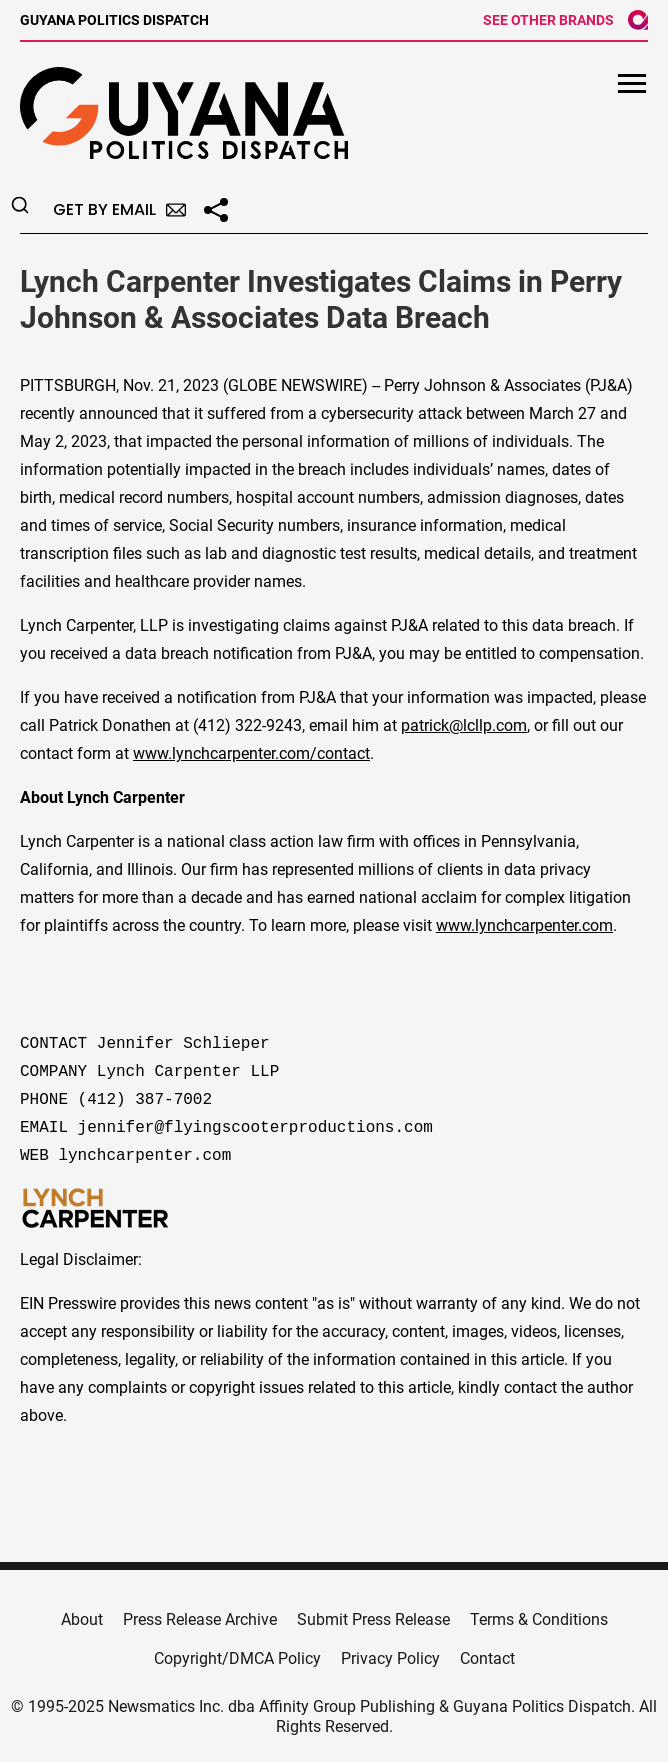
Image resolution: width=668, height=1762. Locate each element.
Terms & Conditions (539, 1619)
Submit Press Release (373, 1619)
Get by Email (119, 209)
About (82, 1619)
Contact (487, 1658)
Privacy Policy (390, 1658)
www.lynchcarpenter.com (524, 925)
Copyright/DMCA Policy (237, 1658)
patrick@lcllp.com (464, 725)
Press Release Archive (200, 1619)
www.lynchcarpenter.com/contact (251, 753)
